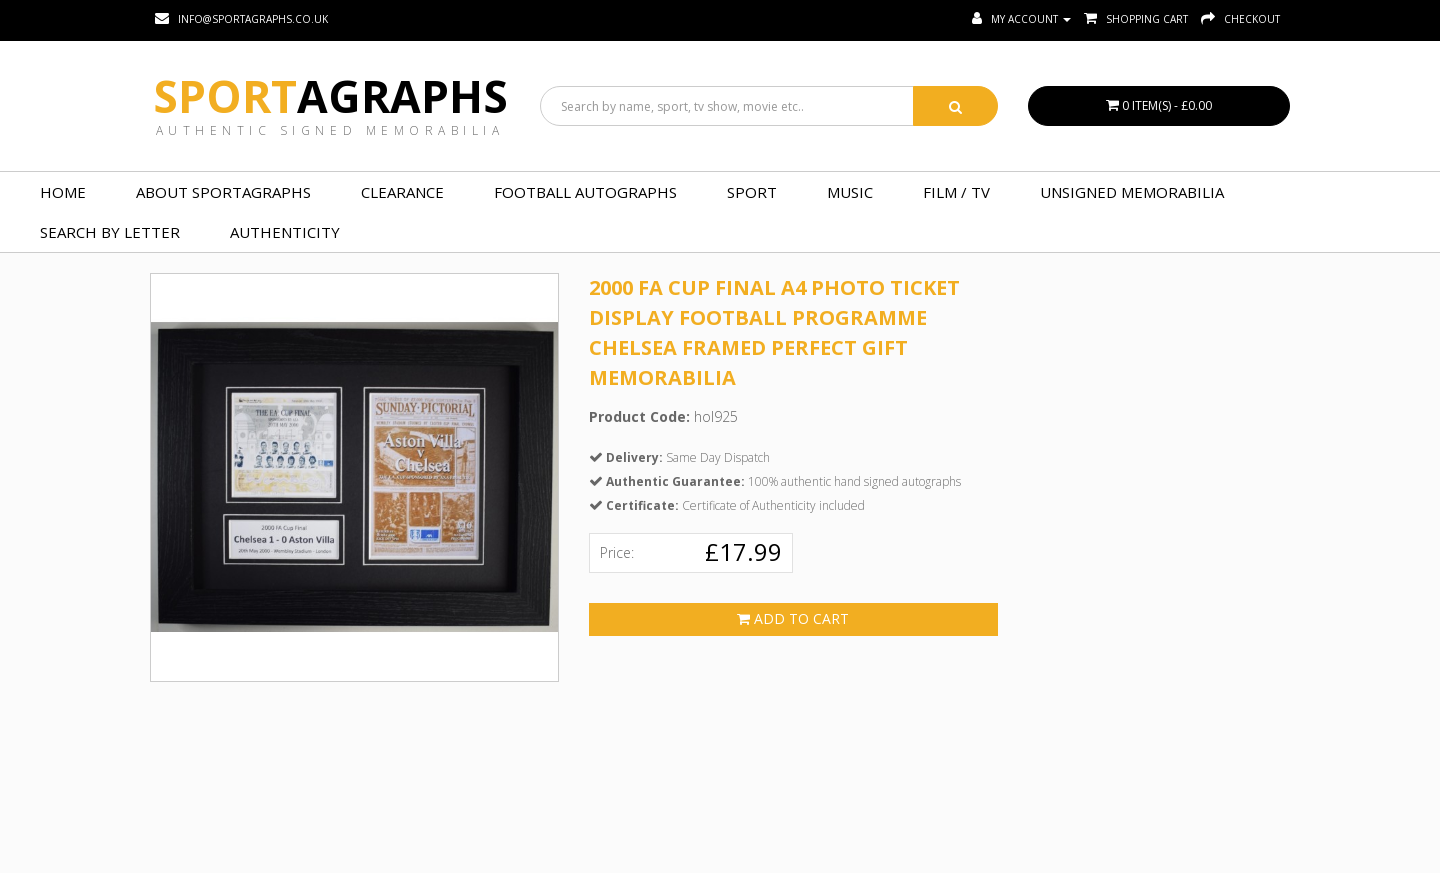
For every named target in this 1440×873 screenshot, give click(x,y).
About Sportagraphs (223, 192)
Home (63, 192)
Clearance (402, 192)
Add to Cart (793, 618)
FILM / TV (956, 192)
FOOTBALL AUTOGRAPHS (585, 192)
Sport (330, 96)
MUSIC (850, 192)
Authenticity (285, 232)
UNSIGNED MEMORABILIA (1132, 192)
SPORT (752, 192)
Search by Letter (110, 232)
